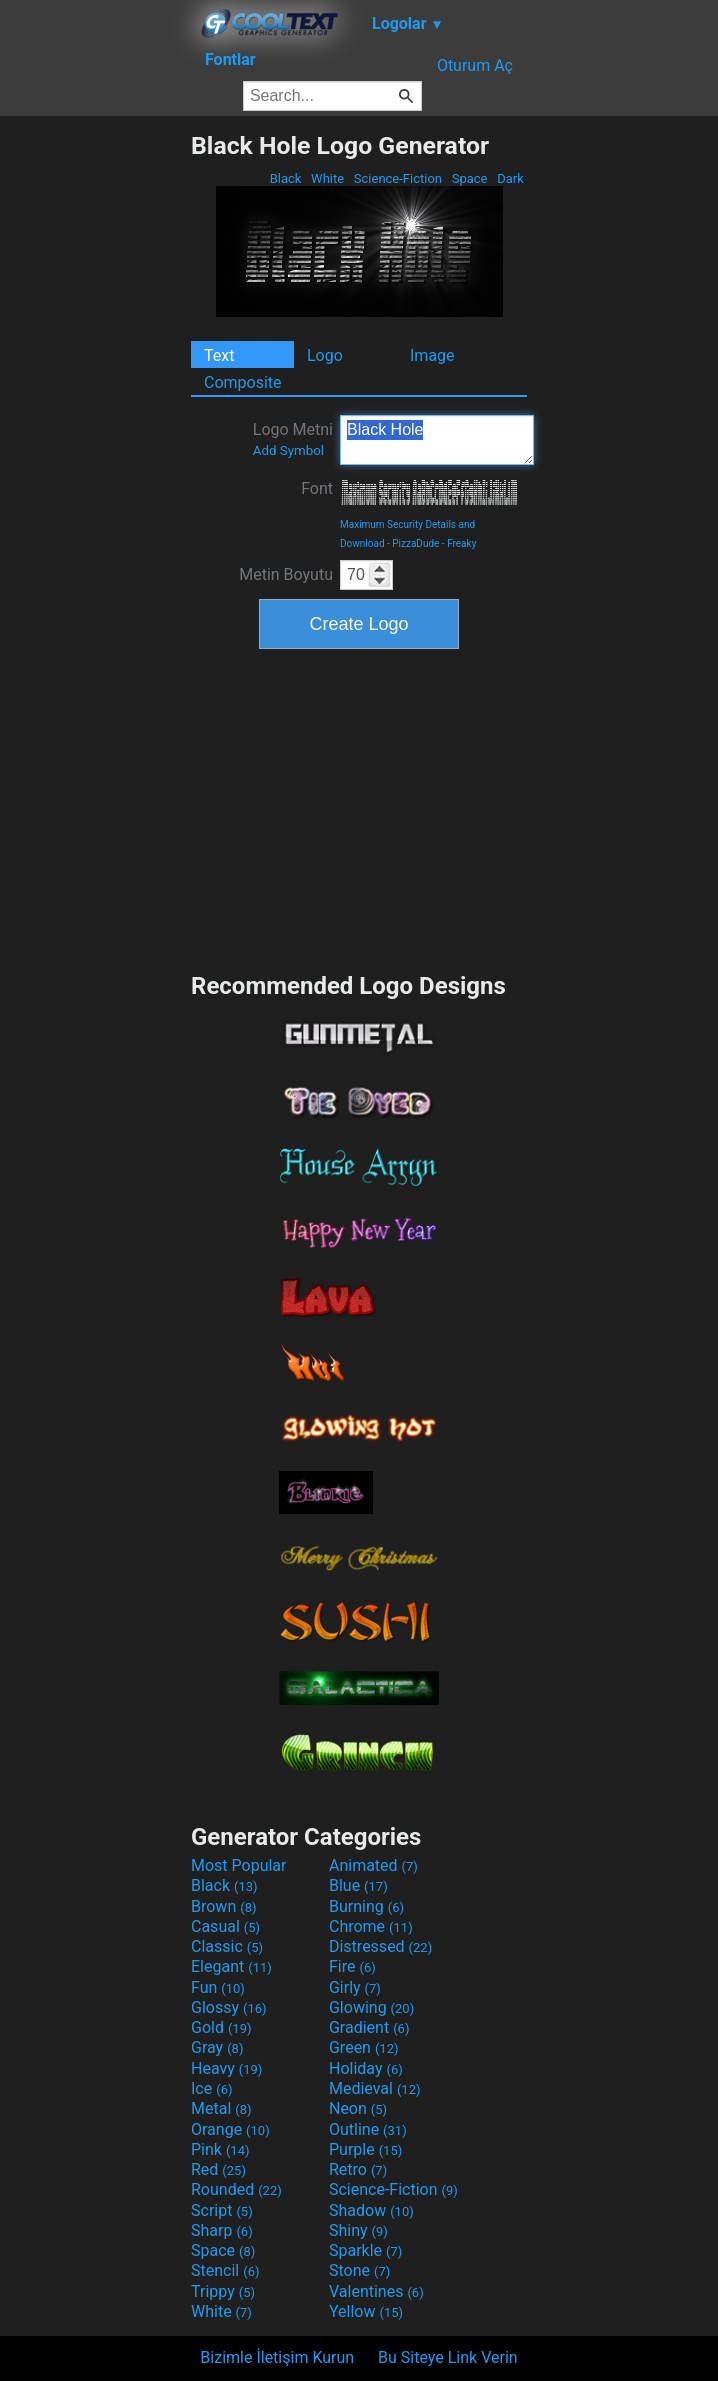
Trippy (223, 2291)
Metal (221, 2108)
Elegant (231, 1966)
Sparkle (365, 2250)
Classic (227, 1946)
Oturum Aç (475, 65)
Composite (243, 382)
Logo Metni (293, 439)
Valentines (376, 2291)
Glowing (371, 2007)
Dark (510, 178)
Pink (220, 2149)
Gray (217, 2047)
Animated (373, 1865)
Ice (211, 2088)
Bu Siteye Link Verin (448, 2357)
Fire (352, 1966)
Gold (221, 2027)
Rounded (236, 2189)
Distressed (380, 1946)
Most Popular (239, 1865)
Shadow (371, 2210)
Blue (358, 1885)
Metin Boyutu (286, 574)
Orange (230, 2129)
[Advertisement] (95, 431)
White (327, 178)
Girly (355, 1987)
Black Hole (437, 440)
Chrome (371, 1926)
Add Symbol (288, 450)
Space (469, 178)
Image (432, 355)
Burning (366, 1906)
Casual (225, 1926)
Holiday (366, 2068)
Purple (365, 2149)
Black (285, 178)
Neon (358, 2108)
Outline (368, 2129)
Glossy (229, 2007)
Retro (358, 2169)
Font (317, 488)
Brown (223, 1906)
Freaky (461, 543)
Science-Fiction (398, 178)
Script (222, 2210)
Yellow (366, 2311)
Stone (359, 2270)
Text (219, 355)
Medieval (375, 2088)
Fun (218, 1987)
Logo (325, 355)
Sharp (222, 2230)
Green (364, 2047)
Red (218, 2169)
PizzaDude (415, 543)
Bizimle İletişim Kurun (277, 2357)
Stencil (225, 2270)
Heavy (226, 2068)
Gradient (369, 2027)
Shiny (358, 2230)
